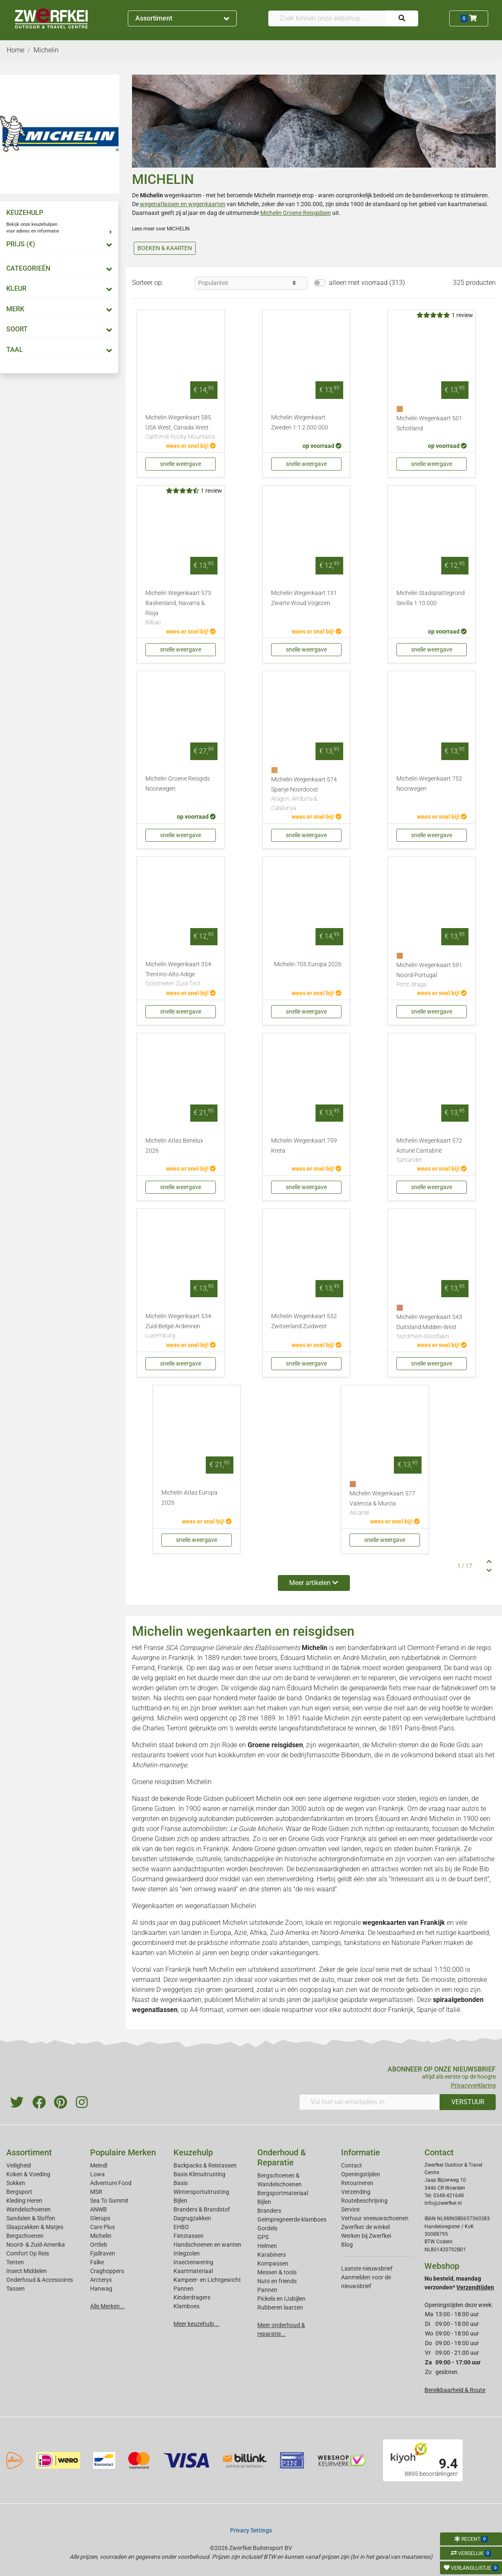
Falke (97, 2262)
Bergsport (19, 2191)
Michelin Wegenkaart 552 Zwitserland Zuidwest (304, 1321)
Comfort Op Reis (27, 2253)
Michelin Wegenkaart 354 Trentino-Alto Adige (180, 974)
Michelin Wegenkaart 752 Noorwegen (429, 783)
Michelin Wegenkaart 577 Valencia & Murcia (384, 1504)
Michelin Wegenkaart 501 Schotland (429, 423)
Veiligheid (18, 2165)
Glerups (100, 2218)
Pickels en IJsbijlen (281, 2298)
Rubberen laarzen (280, 2307)
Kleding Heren (24, 2200)
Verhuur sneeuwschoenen (375, 2218)
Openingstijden (360, 2174)
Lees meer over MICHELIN (161, 229)
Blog (347, 2244)
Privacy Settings (251, 2530)
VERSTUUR (467, 2102)
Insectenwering (193, 2262)
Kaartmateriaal (193, 2271)
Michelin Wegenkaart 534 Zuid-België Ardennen (180, 1326)
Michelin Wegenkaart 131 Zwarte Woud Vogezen (304, 598)
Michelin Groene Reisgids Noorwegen (177, 783)
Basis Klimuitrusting (199, 2174)
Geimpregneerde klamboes (291, 2219)
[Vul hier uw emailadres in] (369, 2102)
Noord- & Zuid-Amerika (35, 2244)
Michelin (100, 2235)
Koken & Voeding (28, 2174)
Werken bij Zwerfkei (366, 2235)
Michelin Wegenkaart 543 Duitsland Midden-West (431, 1327)
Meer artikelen (313, 1583)
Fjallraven (102, 2253)
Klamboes (186, 2306)
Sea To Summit (109, 2200)
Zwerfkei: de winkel (365, 2227)
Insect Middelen (26, 2271)
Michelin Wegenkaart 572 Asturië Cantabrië (431, 1151)
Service (350, 2209)
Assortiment (182, 18)
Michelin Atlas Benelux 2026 (174, 1145)
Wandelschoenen (28, 2209)
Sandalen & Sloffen (30, 2218)
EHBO (181, 2227)
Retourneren (357, 2183)
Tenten (15, 2262)
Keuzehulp (193, 2152)
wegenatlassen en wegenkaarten (182, 204)
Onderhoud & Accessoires (39, 2279)
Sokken (15, 2183)
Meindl (98, 2165)
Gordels (267, 2228)
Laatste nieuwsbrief (367, 2268)
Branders (269, 2210)
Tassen (15, 2288)
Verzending (355, 2191)
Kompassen (272, 2263)
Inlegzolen (186, 2253)
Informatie (360, 2152)
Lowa (97, 2174)
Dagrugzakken (192, 2218)
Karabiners (271, 2254)
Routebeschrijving (364, 2200)
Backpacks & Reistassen (205, 2165)
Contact (351, 2165)
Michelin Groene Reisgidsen (295, 212)
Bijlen (180, 2200)
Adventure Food (111, 2183)
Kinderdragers (191, 2297)
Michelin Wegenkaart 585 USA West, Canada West (180, 428)
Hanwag (101, 2288)
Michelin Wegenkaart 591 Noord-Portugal (431, 975)
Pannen (267, 2289)
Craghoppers (107, 2271)
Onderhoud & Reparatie (281, 2157)
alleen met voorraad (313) (367, 283)
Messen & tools (277, 2272)
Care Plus (102, 2227)
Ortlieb (98, 2244)
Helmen (267, 2245)
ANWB (98, 2209)
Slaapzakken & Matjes (34, 2227)
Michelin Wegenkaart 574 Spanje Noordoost (306, 794)
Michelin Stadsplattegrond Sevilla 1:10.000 (430, 598)
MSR (96, 2191)
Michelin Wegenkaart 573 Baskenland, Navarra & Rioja (180, 608)
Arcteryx (101, 2279)
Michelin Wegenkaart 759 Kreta (304, 1145)
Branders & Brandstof (201, 2209)
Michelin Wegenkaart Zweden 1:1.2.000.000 (299, 422)
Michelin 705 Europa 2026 (308, 964)
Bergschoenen (25, 2235)
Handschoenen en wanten (207, 2244)
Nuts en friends (277, 2281)
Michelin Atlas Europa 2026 (189, 1497)
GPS (263, 2237)
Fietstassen (188, 2235)
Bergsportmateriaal (282, 2193)
